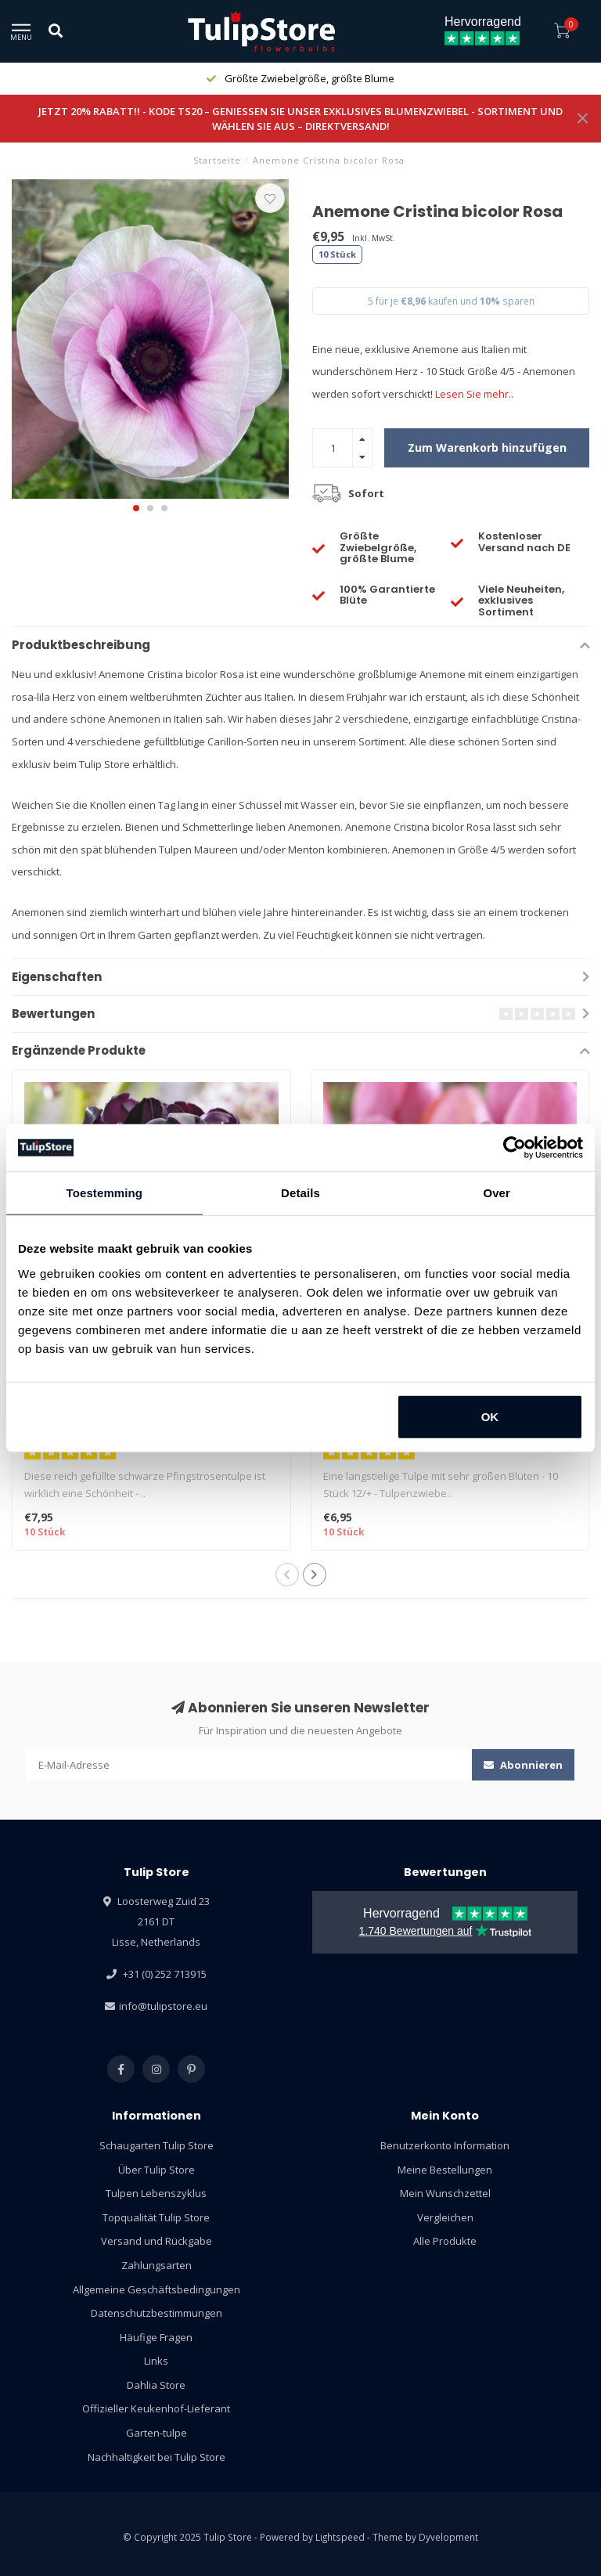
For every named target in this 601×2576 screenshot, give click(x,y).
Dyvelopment (448, 2537)
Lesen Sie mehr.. (474, 394)
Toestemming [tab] (105, 1193)
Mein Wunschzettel (445, 2193)
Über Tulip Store (156, 2170)
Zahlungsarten (156, 2265)
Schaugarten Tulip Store (156, 2145)
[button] (136, 508)
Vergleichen (445, 2217)
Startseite (217, 160)
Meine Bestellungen (445, 2170)
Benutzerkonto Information (444, 2145)
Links (156, 2361)
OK (490, 1416)
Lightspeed (340, 2537)
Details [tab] (300, 1193)
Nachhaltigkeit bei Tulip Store (156, 2457)
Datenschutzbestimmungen (156, 2313)
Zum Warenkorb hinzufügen (487, 447)
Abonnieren (523, 1765)
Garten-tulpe (156, 2433)
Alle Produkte (445, 2241)
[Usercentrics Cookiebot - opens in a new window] (514, 1148)
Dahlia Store (156, 2385)
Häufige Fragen (156, 2337)
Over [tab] (496, 1193)
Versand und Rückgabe (156, 2241)
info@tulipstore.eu (163, 2006)
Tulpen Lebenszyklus (156, 2193)
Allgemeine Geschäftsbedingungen (156, 2289)
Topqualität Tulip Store (156, 2217)
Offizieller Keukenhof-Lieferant (156, 2408)
